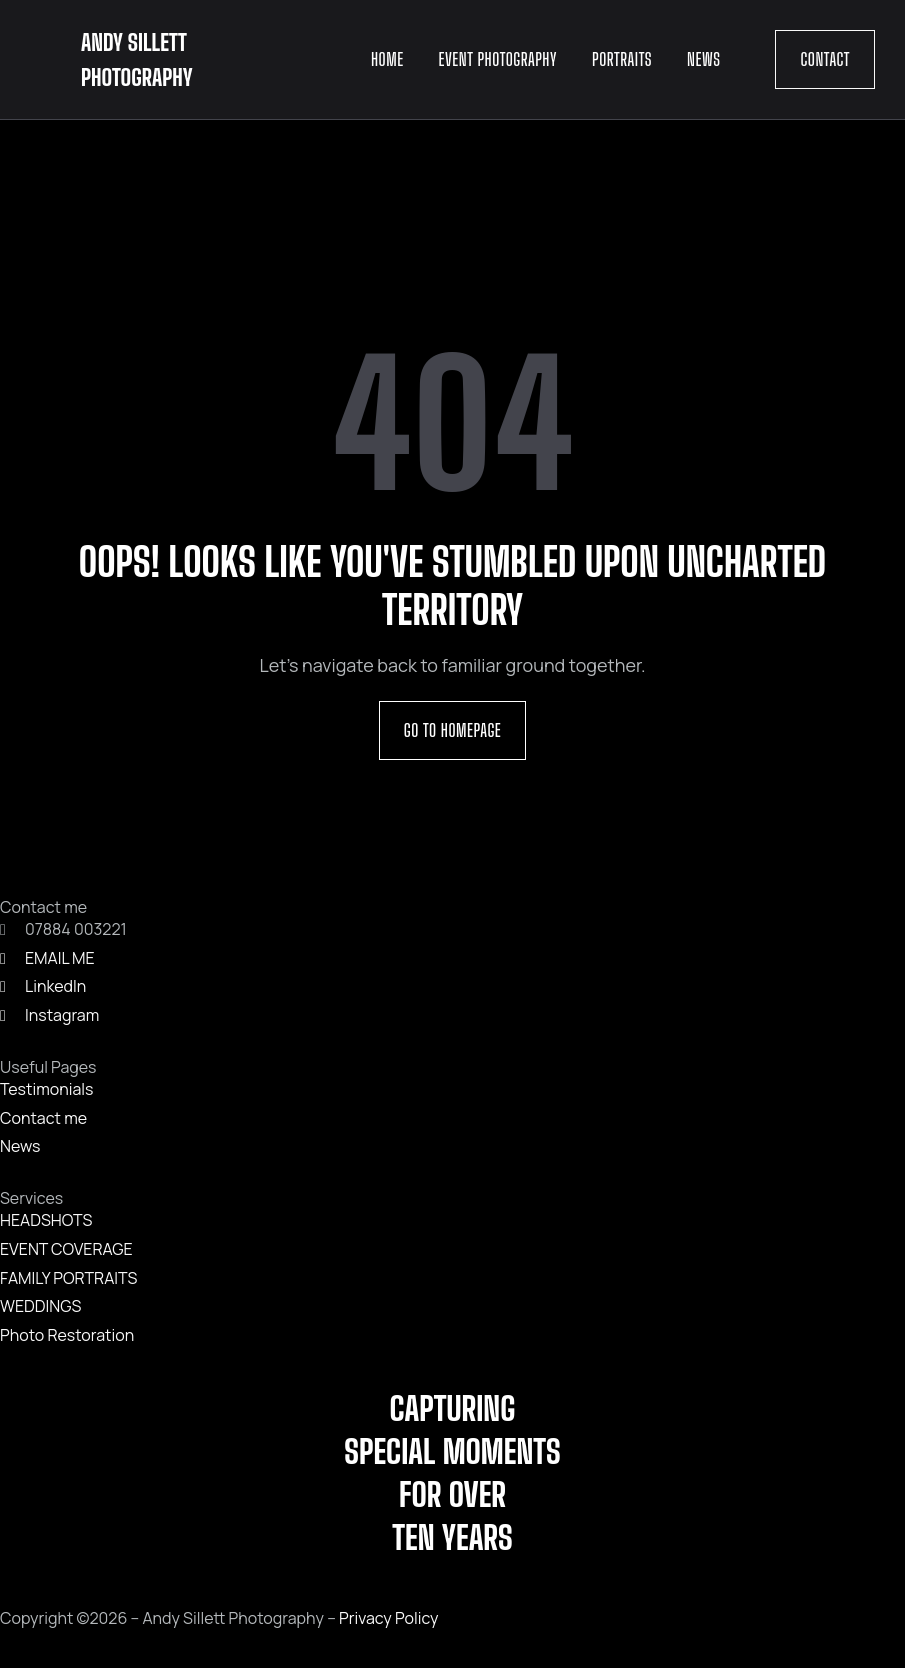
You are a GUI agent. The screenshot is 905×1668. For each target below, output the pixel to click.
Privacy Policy (388, 1618)
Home (387, 59)
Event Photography (498, 59)
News (703, 59)
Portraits (622, 59)
